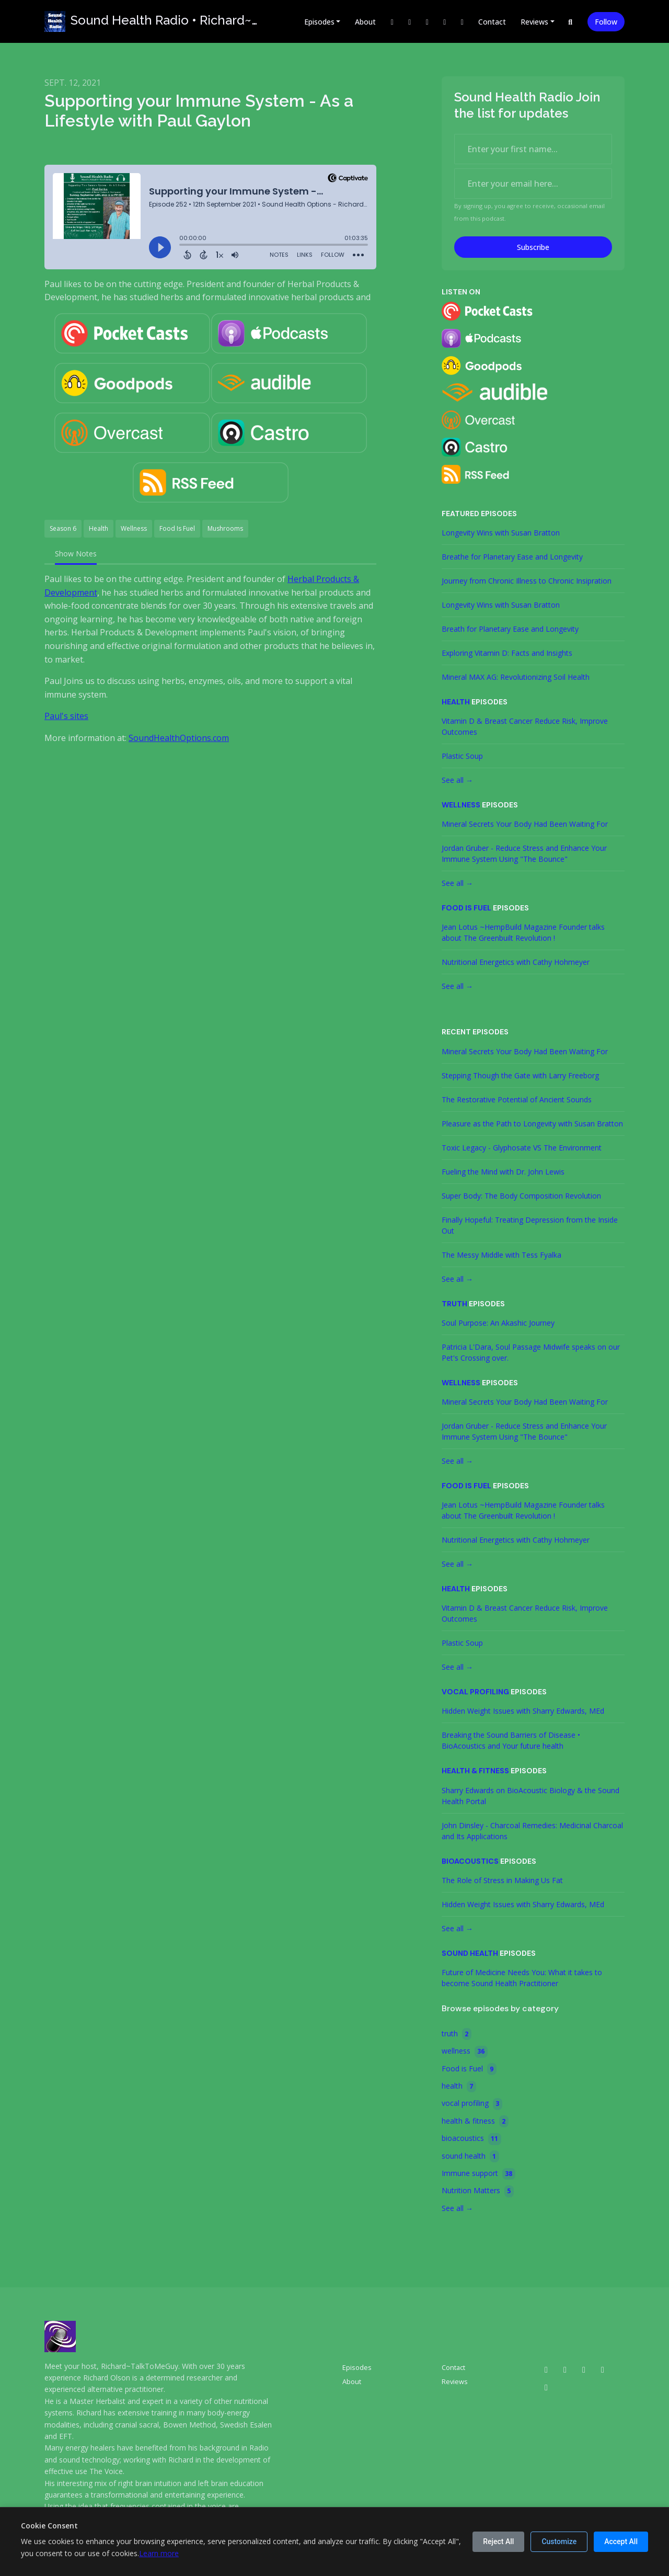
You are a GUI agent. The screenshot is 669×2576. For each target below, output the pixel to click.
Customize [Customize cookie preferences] (558, 2541)
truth (454, 1303)
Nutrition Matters (478, 2191)
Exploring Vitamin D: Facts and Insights (507, 653)
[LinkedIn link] (445, 21)
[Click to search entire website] (571, 21)
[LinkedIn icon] (546, 2369)
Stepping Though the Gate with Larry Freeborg (520, 1075)
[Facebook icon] (602, 2369)
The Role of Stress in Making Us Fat (502, 1880)
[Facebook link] (427, 21)
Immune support (478, 2174)
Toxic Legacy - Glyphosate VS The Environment (522, 1148)
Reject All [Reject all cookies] (498, 2541)
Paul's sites (66, 716)
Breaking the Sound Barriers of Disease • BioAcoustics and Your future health (511, 1740)
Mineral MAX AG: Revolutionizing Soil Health (516, 677)
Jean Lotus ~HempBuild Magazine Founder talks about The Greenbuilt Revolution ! (523, 932)
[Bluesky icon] (546, 2387)
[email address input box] (533, 183)
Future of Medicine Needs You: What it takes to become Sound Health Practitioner (522, 1977)
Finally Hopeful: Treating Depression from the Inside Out (530, 1225)
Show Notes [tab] (76, 553)
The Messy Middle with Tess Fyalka (501, 1255)
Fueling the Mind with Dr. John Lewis (503, 1172)
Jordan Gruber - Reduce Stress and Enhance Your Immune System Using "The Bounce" (524, 853)
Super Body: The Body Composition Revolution (521, 1196)
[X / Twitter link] (392, 21)
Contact (492, 22)
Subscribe (533, 247)
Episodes (319, 22)
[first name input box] (533, 149)
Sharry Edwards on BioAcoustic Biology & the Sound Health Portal (530, 1795)
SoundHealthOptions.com (179, 738)
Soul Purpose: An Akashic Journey (498, 1323)
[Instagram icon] (584, 2369)
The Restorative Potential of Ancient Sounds (517, 1099)
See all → (457, 780)
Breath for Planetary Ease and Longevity (510, 629)
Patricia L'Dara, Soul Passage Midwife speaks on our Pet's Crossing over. (531, 1352)
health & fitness (475, 1770)
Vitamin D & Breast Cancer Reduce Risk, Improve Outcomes (525, 726)
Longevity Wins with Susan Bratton (501, 533)
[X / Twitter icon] (565, 2369)
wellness (461, 805)
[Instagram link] (410, 21)
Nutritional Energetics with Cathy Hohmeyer (516, 962)
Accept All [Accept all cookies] (621, 2541)
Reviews (534, 22)
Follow (606, 22)
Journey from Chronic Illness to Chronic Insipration (527, 581)
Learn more (159, 2553)
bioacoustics (470, 1861)
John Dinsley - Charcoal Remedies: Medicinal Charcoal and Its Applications (532, 1830)
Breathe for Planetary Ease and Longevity (512, 557)
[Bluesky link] (462, 21)
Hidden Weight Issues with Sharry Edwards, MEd (523, 1711)
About (365, 22)
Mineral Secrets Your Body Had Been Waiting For (525, 824)
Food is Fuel (466, 908)
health (456, 701)
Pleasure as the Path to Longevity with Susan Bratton (532, 1124)
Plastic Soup (462, 756)
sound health (470, 1953)
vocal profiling (475, 1691)
